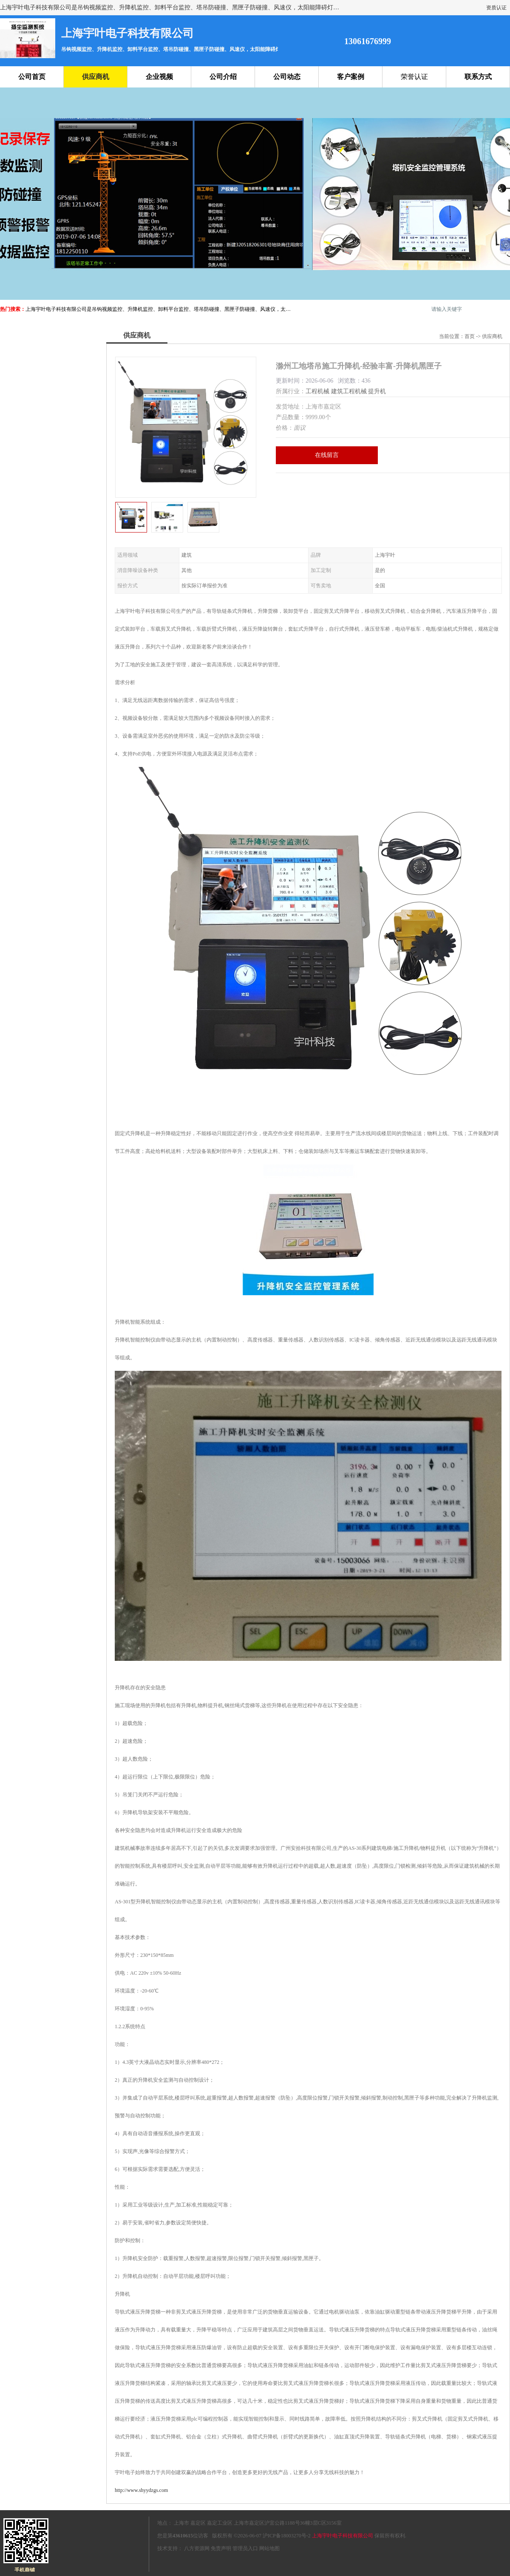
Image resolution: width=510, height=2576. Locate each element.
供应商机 (95, 76)
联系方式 (478, 76)
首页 (470, 336)
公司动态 (286, 76)
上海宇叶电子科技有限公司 (342, 2536)
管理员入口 (245, 2548)
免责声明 (221, 2548)
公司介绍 (223, 76)
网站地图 (269, 2548)
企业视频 (159, 76)
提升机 (377, 391)
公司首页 (31, 76)
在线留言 (327, 455)
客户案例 (350, 76)
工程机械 (317, 391)
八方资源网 (197, 2548)
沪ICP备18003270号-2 (287, 2536)
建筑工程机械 (349, 391)
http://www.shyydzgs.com (141, 2490)
